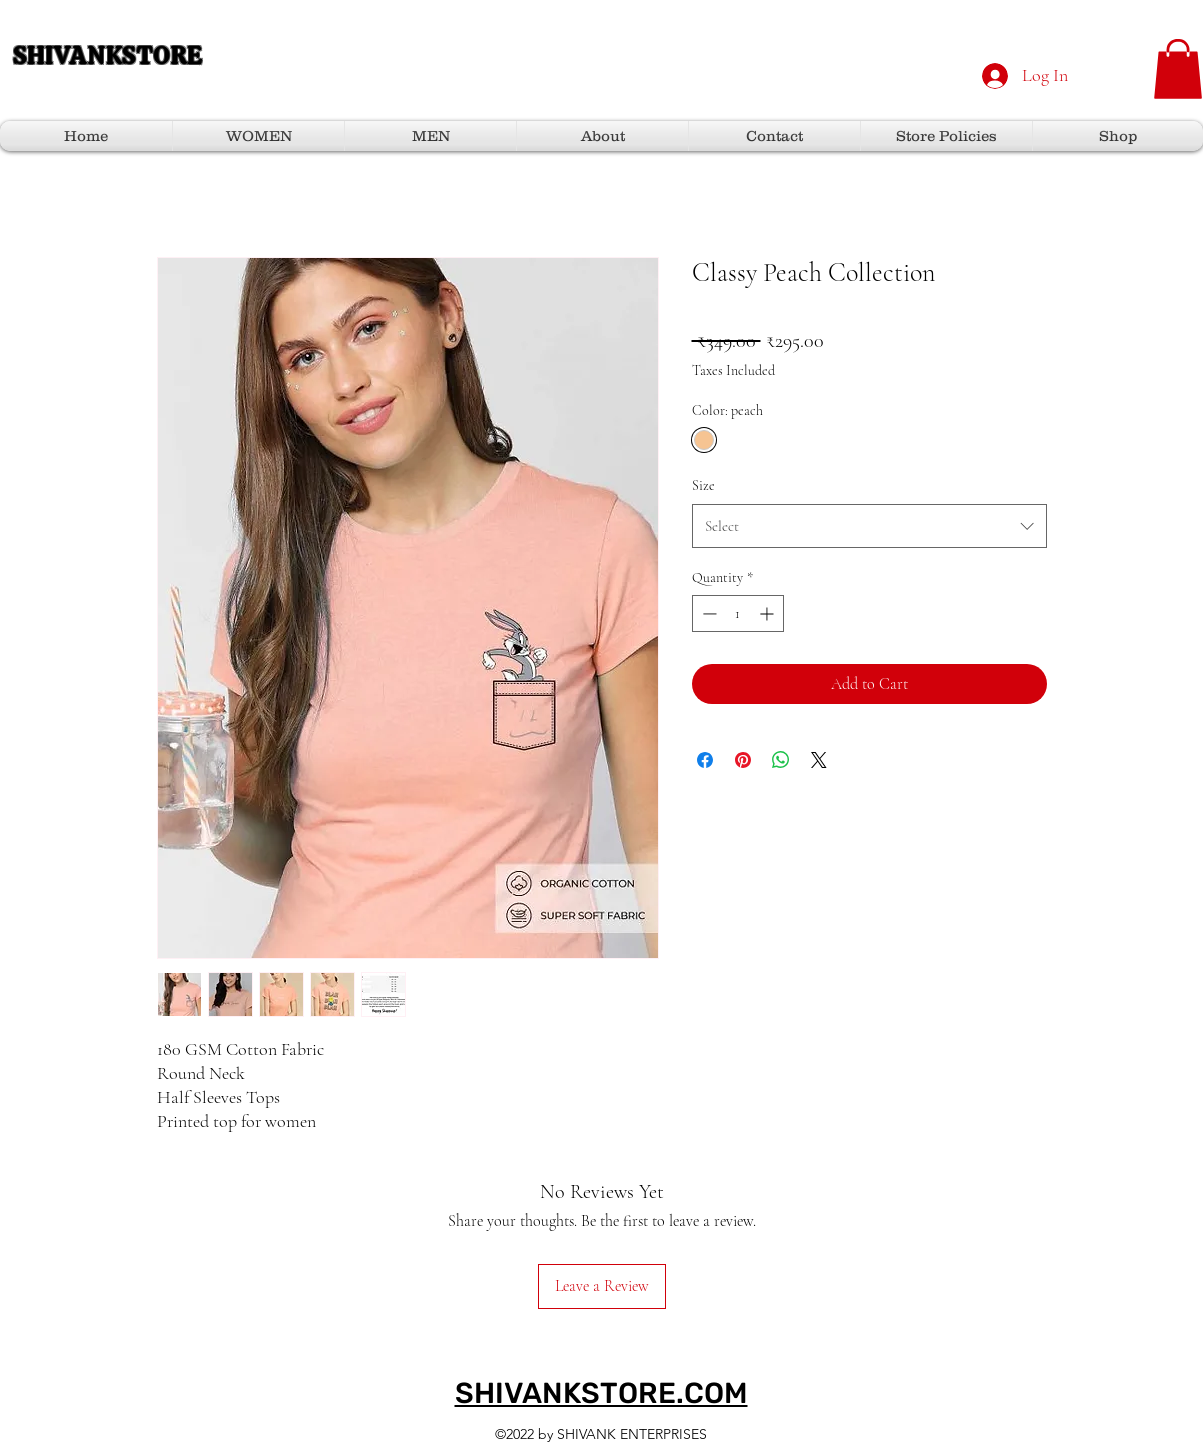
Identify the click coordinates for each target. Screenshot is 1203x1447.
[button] (1178, 69)
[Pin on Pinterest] (743, 760)
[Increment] (768, 613)
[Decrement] (707, 613)
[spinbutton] (738, 613)
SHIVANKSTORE (107, 55)
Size (703, 485)
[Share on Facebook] (705, 760)
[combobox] (869, 526)
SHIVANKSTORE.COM (601, 1393)
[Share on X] (819, 760)
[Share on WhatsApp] (781, 760)
